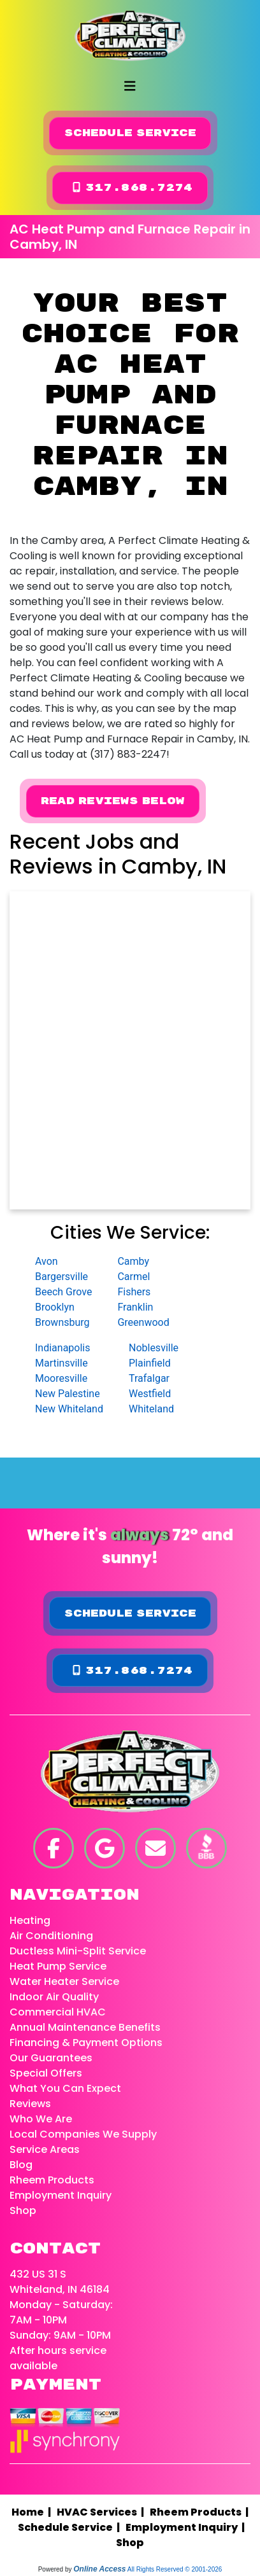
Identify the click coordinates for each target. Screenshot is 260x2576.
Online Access (99, 2569)
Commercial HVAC (58, 2012)
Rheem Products (52, 2180)
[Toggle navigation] (130, 86)
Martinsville (61, 1363)
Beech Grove (63, 1292)
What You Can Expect (65, 2088)
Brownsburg (62, 1322)
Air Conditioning (51, 1935)
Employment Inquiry (61, 2195)
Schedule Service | (71, 2527)
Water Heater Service (64, 1981)
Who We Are (41, 2119)
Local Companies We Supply (83, 2134)
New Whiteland (69, 1409)
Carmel (133, 1277)
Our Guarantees (51, 2057)
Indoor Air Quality (54, 1996)
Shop (23, 2210)
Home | (34, 2512)
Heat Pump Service (58, 1966)
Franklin (135, 1307)
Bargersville (61, 1277)
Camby (133, 1261)
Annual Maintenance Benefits (85, 2027)
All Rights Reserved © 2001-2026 (174, 2569)
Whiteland (151, 1409)
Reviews (30, 2103)
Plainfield (150, 1363)
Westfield (150, 1394)
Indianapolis (62, 1348)
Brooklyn (55, 1307)
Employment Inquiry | (187, 2527)
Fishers (133, 1292)
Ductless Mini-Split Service (78, 1951)
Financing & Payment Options (86, 2042)
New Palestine (67, 1394)
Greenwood (143, 1322)
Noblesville (153, 1348)
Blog (21, 2164)
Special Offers (46, 2073)
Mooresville (61, 1378)
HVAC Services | (102, 2512)
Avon (46, 1261)
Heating (30, 1920)
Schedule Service (130, 133)
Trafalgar (149, 1378)
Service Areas (45, 2149)
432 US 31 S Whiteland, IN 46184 (60, 2282)
